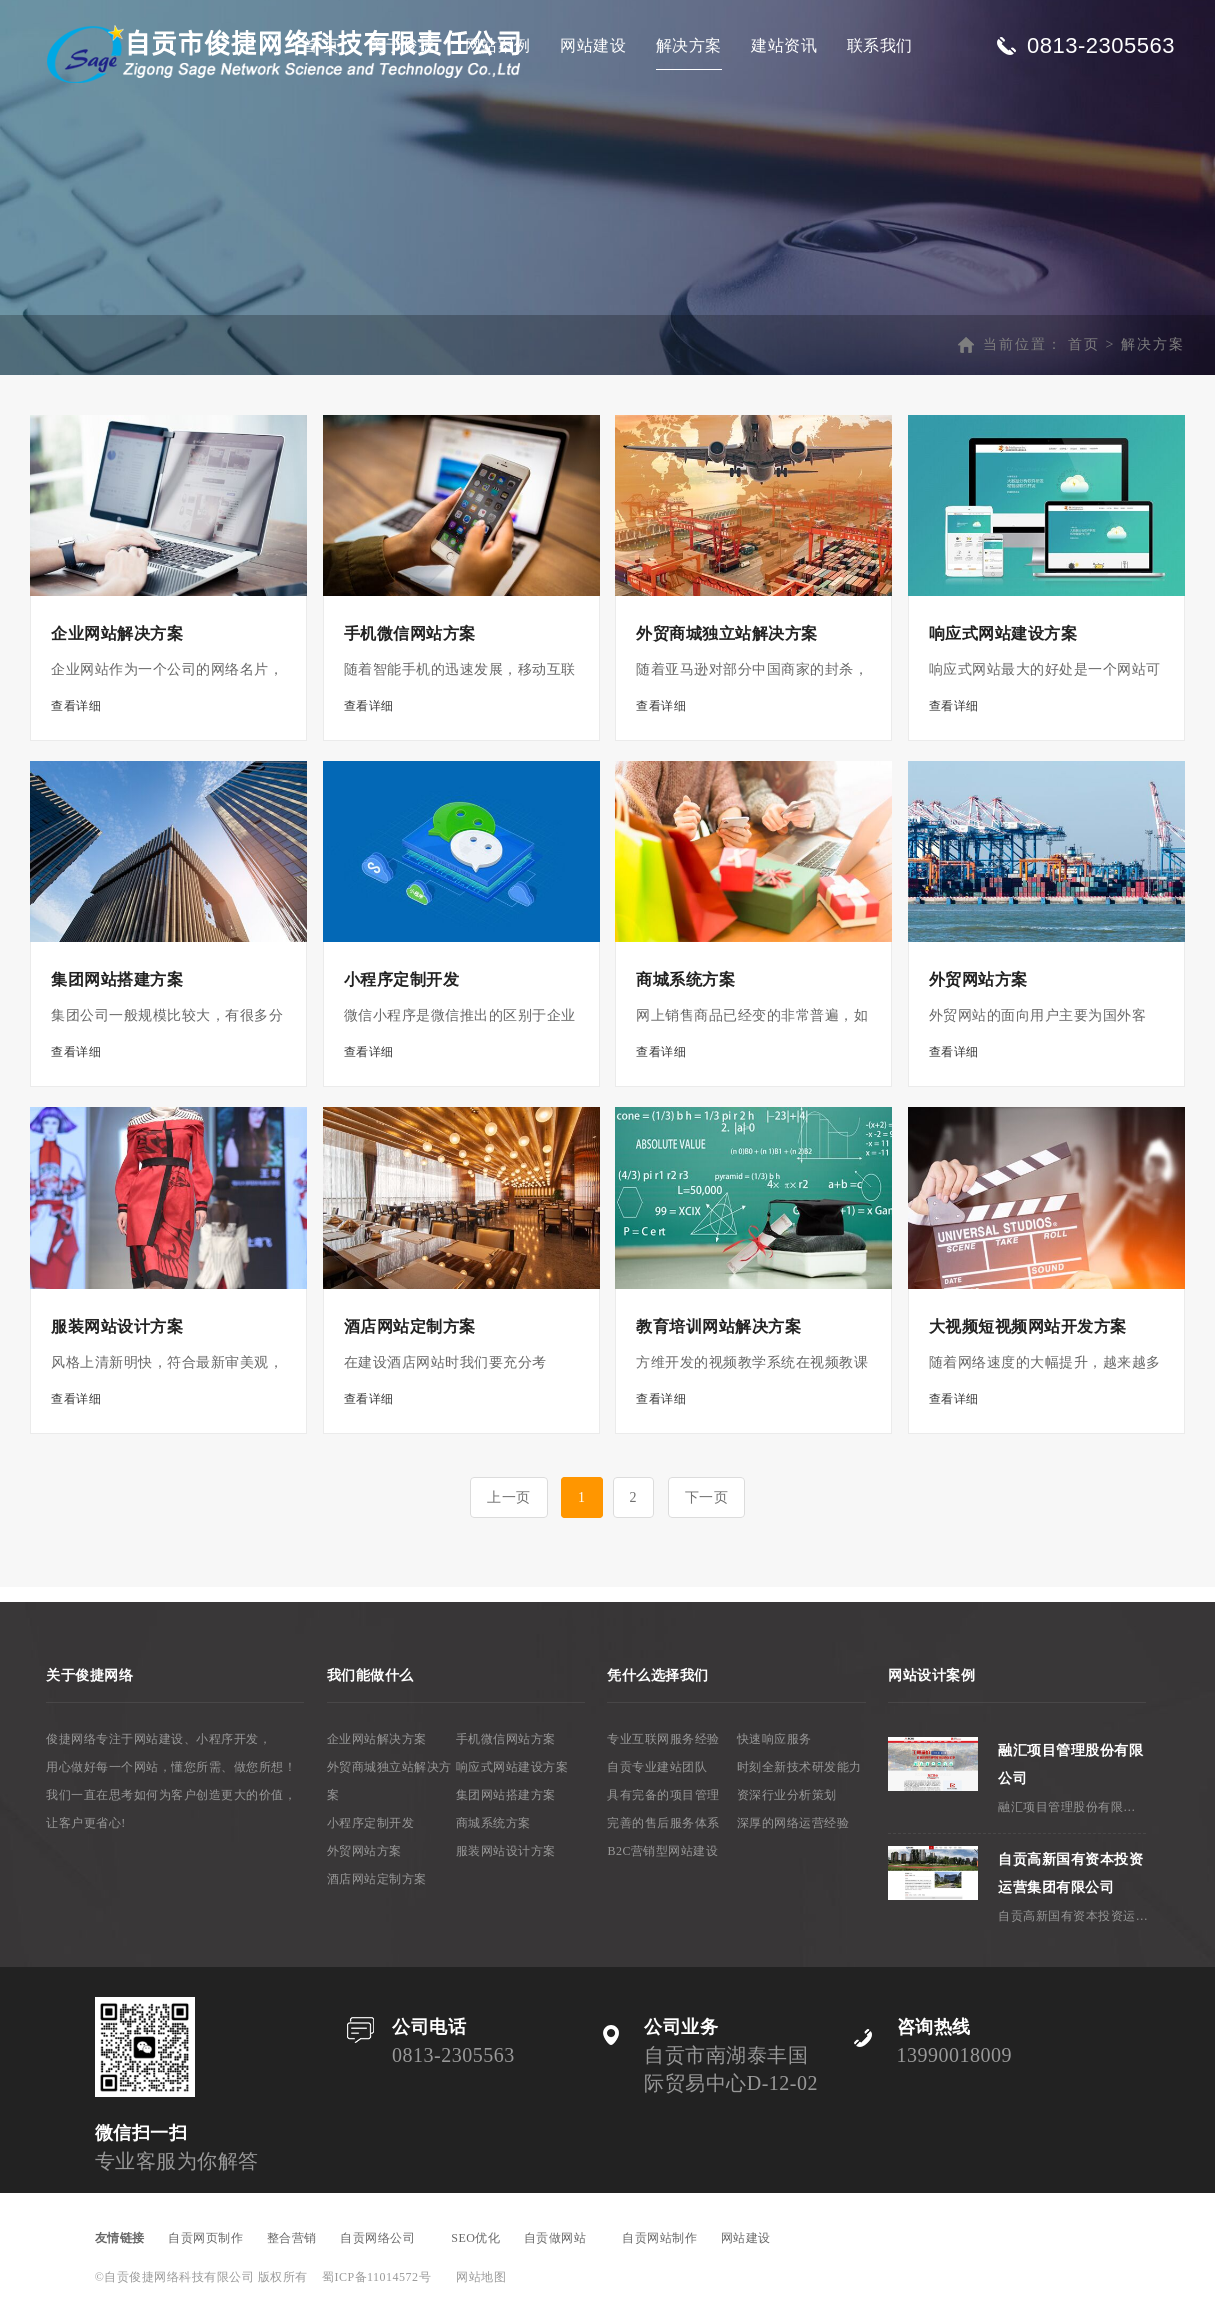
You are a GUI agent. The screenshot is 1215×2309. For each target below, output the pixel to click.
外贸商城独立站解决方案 (389, 1781)
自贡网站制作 (659, 2238)
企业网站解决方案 (377, 1739)
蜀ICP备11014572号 (376, 2277)
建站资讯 (784, 45)
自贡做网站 (561, 2238)
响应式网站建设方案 (512, 1767)
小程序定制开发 (371, 1823)
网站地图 (481, 2277)
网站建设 (593, 45)
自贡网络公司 (384, 2238)
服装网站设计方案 (506, 1851)
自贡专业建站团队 (657, 1767)
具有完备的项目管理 (663, 1795)
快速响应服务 (774, 1739)
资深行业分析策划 (787, 1795)
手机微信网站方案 (506, 1739)
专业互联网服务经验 (663, 1739)
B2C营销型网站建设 (662, 1851)
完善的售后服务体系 (663, 1823)
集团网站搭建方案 (506, 1795)
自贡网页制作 (205, 2238)
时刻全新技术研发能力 (799, 1767)
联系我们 (880, 45)
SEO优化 (475, 2238)
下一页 (707, 1497)
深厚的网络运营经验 (793, 1823)
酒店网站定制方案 (377, 1879)
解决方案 (689, 45)
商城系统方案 (493, 1823)
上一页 (509, 1497)
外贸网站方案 (364, 1851)
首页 (1084, 344)
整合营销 (292, 2238)
